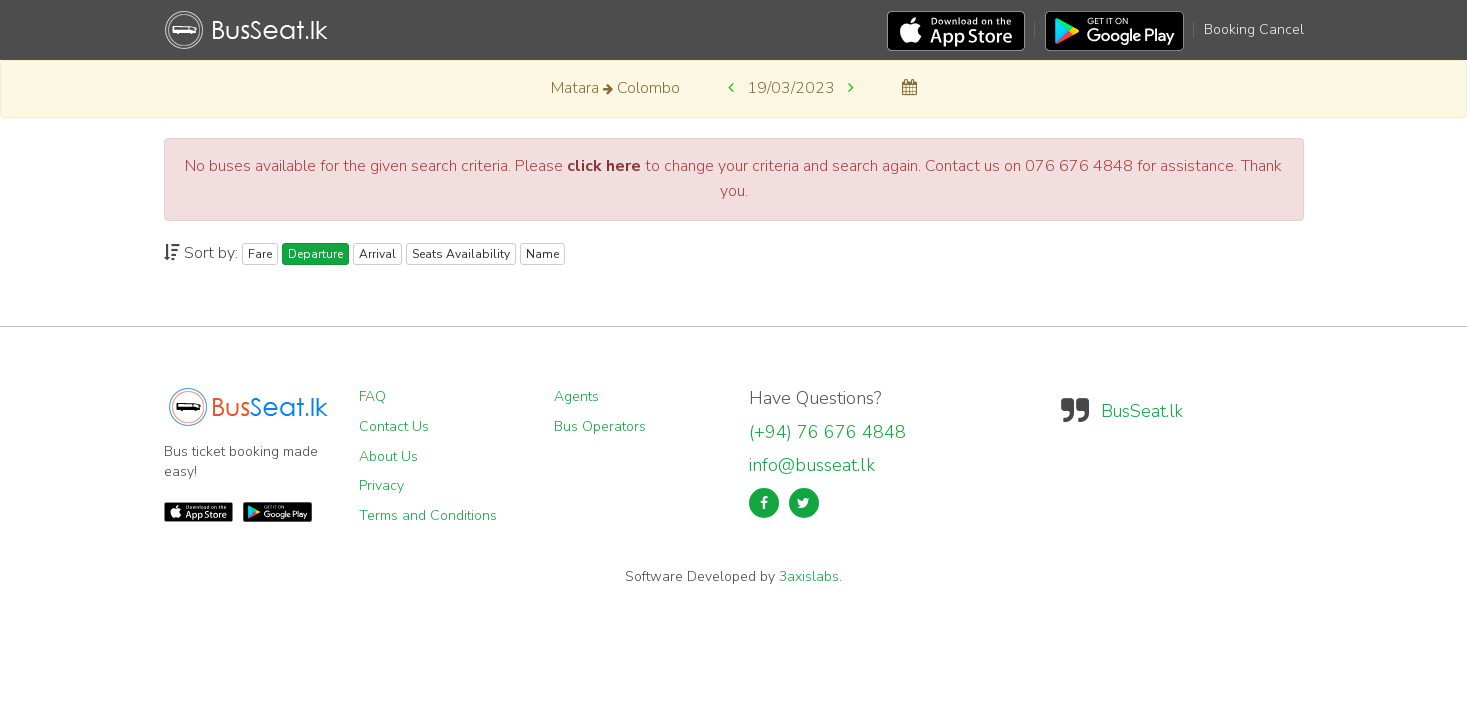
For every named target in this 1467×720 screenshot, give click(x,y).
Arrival (377, 254)
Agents (576, 396)
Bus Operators (600, 426)
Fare (260, 254)
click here (604, 166)
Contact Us (394, 426)
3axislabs (809, 576)
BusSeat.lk (1142, 411)
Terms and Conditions (428, 515)
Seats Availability (461, 254)
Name (542, 254)
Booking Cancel (1254, 29)
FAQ (372, 396)
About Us (388, 456)
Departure (315, 254)
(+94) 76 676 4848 (827, 432)
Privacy (381, 485)
